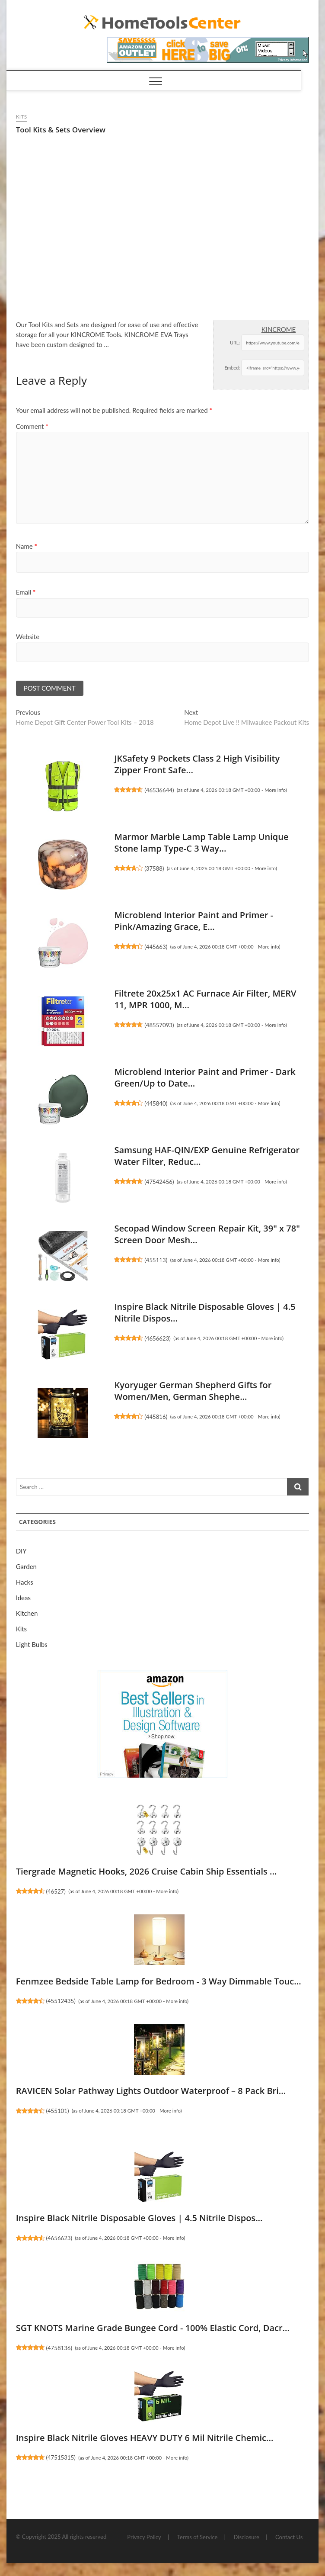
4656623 (157, 1338)
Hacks (24, 1582)
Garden (26, 1566)
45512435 (61, 2000)
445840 (156, 1103)
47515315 (61, 2457)
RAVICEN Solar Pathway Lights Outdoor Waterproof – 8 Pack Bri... (151, 2091)
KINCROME (278, 329)
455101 (57, 2110)
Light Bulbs (32, 1644)
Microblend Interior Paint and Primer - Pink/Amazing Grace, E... (193, 921)
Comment (32, 426)
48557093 (159, 1025)
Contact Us (289, 2537)
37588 (154, 868)
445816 (156, 1416)
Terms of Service (197, 2537)
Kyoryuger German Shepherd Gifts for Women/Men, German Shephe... (192, 1390)
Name (26, 546)
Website (27, 636)
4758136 (59, 2347)
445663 (156, 946)
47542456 (159, 1181)
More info (275, 790)
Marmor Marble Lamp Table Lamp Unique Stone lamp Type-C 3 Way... (201, 842)
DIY (21, 1551)
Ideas (23, 1598)
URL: (235, 342)
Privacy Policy (144, 2537)
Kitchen (27, 1613)
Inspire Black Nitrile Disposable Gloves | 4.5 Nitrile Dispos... (139, 2218)
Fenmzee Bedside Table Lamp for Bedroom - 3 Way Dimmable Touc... (158, 1981)
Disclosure (246, 2537)
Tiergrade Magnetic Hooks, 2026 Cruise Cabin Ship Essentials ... (146, 1871)
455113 (156, 1260)
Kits (21, 116)
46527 (56, 1891)
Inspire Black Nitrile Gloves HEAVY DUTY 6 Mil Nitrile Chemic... (145, 2438)
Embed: (232, 367)
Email (26, 592)
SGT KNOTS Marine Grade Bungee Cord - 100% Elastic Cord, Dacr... (153, 2328)
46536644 (159, 790)
